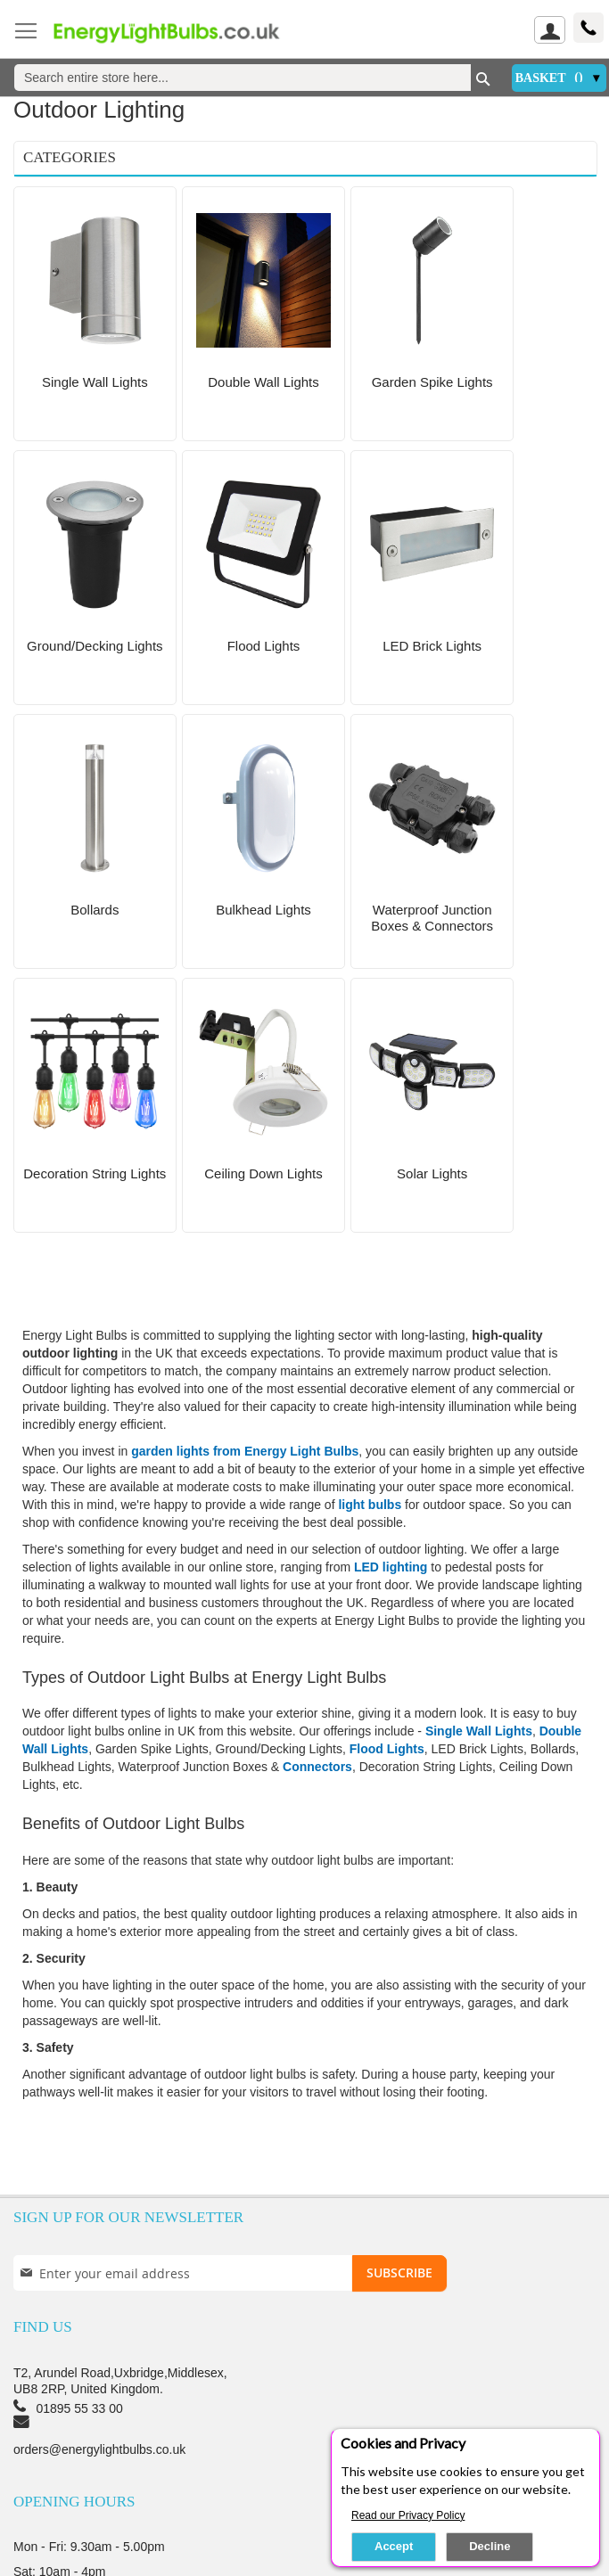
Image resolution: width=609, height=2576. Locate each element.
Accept (393, 2546)
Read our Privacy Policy (408, 2515)
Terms (436, 2426)
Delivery (121, 2426)
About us (44, 2426)
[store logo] (178, 32)
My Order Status (197, 2471)
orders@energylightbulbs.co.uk (99, 2186)
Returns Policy (523, 2426)
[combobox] (242, 77)
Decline (489, 2546)
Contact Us (62, 2374)
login (33, 2471)
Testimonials (208, 2426)
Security (367, 2426)
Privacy (293, 2426)
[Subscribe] (399, 2010)
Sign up (100, 2471)
